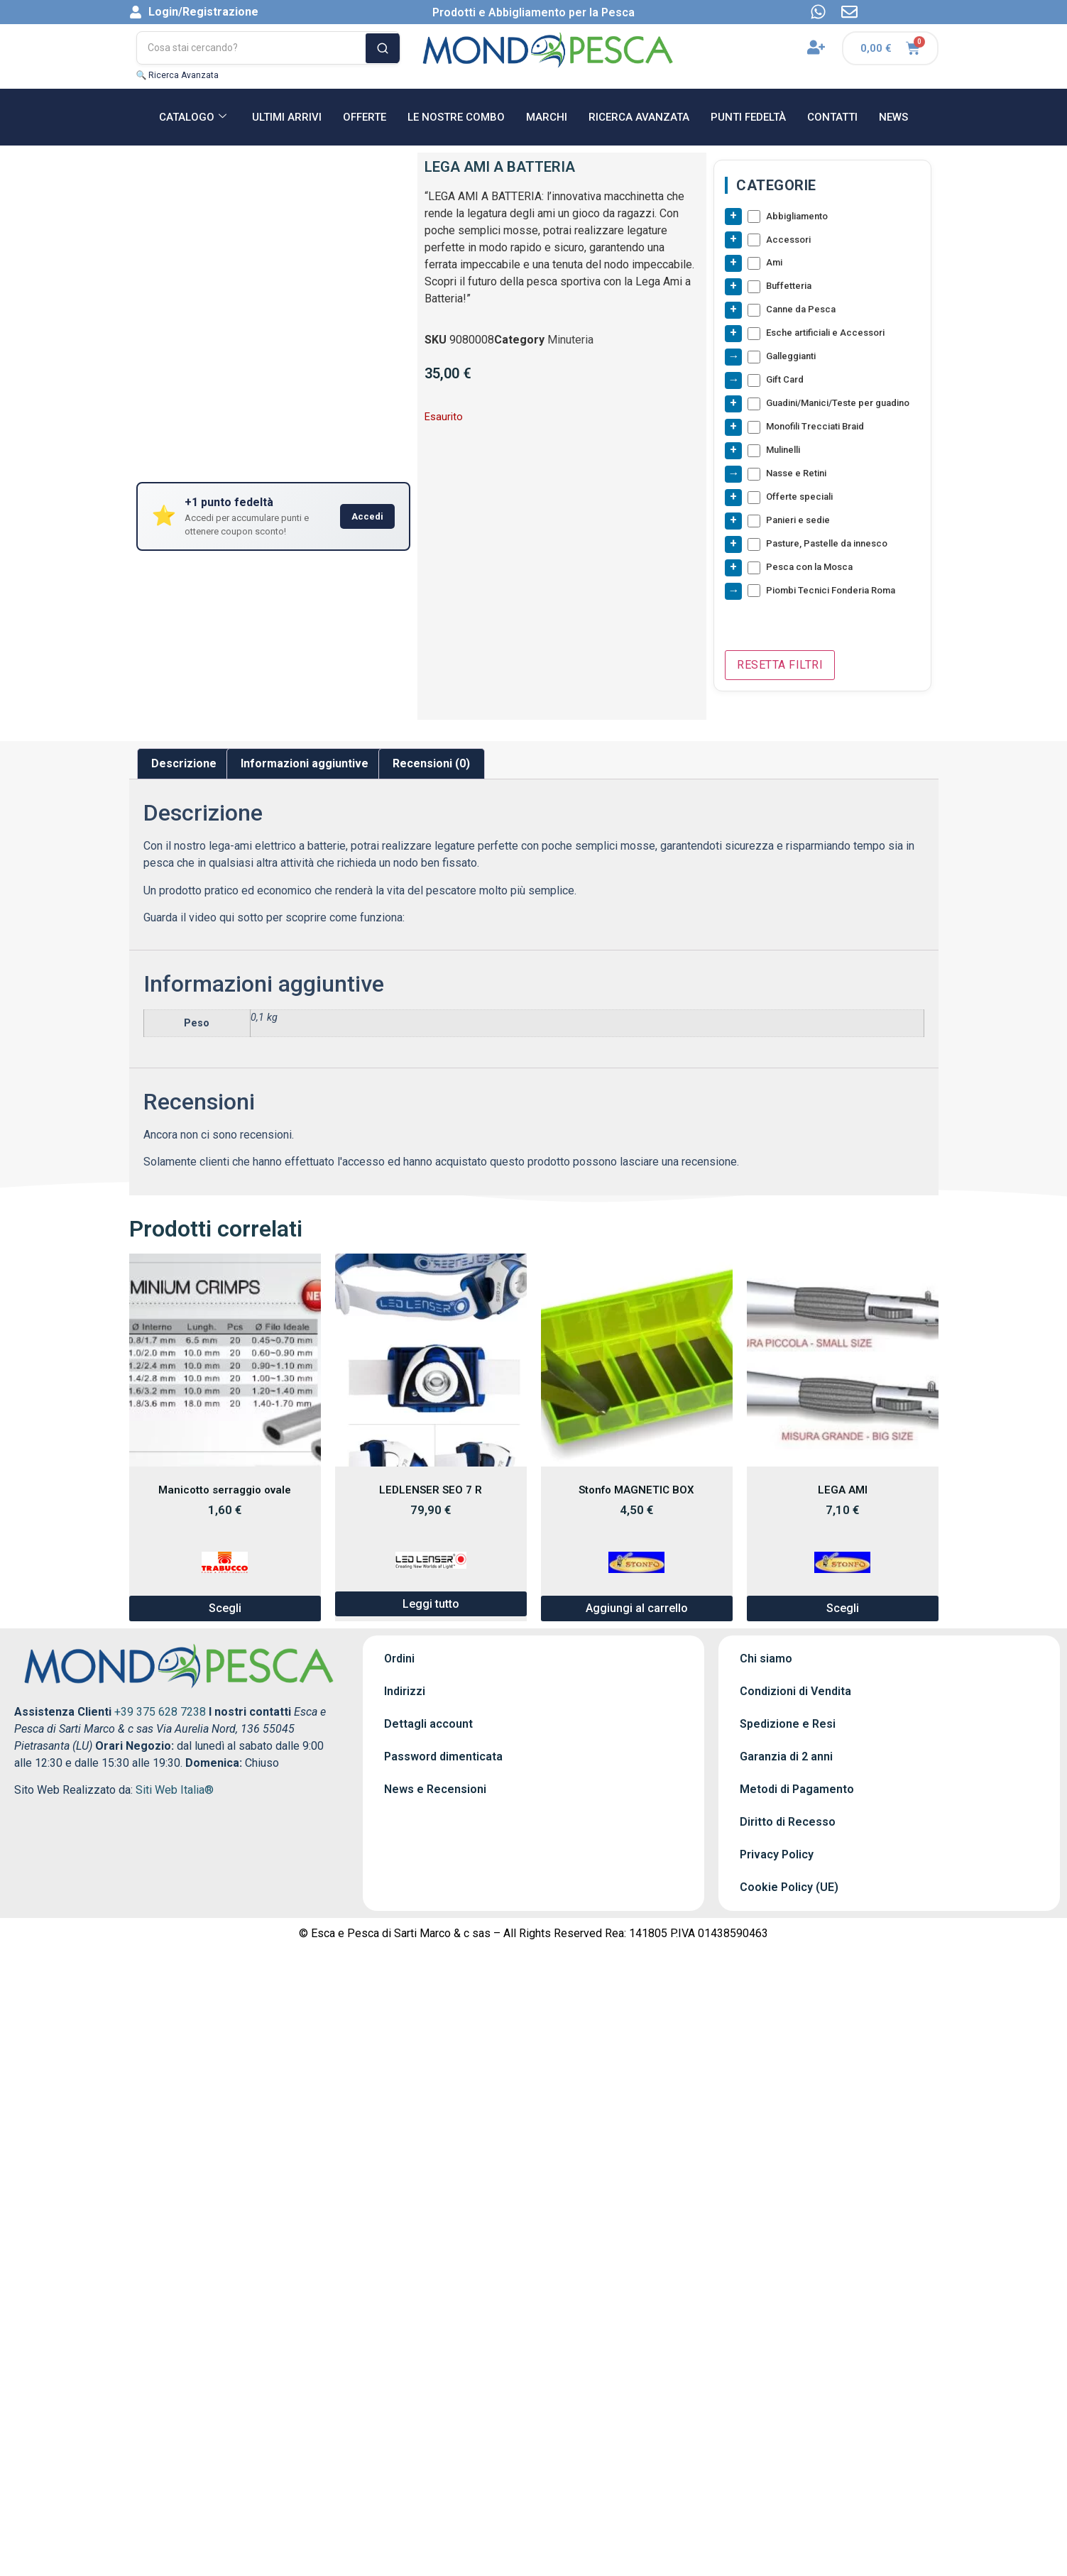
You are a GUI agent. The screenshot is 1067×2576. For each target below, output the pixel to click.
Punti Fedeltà (748, 117)
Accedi (367, 516)
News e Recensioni (435, 1790)
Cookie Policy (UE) (789, 1888)
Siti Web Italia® (175, 1790)
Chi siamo (766, 1659)
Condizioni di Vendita (795, 1692)
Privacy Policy (777, 1855)
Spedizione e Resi (788, 1724)
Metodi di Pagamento (797, 1790)
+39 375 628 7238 (160, 1712)
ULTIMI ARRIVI (287, 117)
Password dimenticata (443, 1757)
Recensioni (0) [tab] (431, 764)
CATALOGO (192, 117)
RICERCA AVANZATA (639, 117)
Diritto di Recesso (788, 1822)
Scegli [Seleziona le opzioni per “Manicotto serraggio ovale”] (225, 1609)
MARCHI (546, 117)
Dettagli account (428, 1724)
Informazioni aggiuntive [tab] (304, 764)
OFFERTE (364, 117)
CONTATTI (832, 117)
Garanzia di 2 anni (786, 1757)
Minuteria (570, 339)
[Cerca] (383, 48)
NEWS (893, 117)
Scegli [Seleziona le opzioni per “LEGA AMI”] (842, 1609)
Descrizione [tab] (184, 764)
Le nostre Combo (456, 117)
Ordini (399, 1659)
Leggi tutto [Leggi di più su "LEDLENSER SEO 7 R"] (431, 1604)
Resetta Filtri (780, 665)
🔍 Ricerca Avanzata (177, 75)
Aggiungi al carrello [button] (637, 1609)
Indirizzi (404, 1692)
